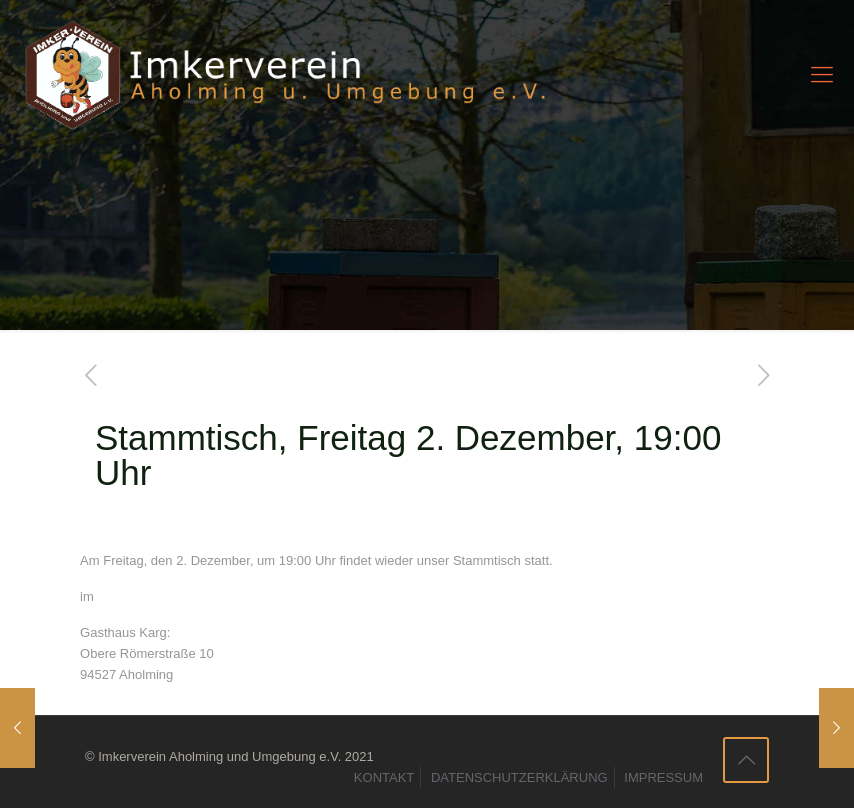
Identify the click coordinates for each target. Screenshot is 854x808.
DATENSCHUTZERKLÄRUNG (519, 777)
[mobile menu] (822, 75)
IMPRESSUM (663, 777)
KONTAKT (384, 777)
